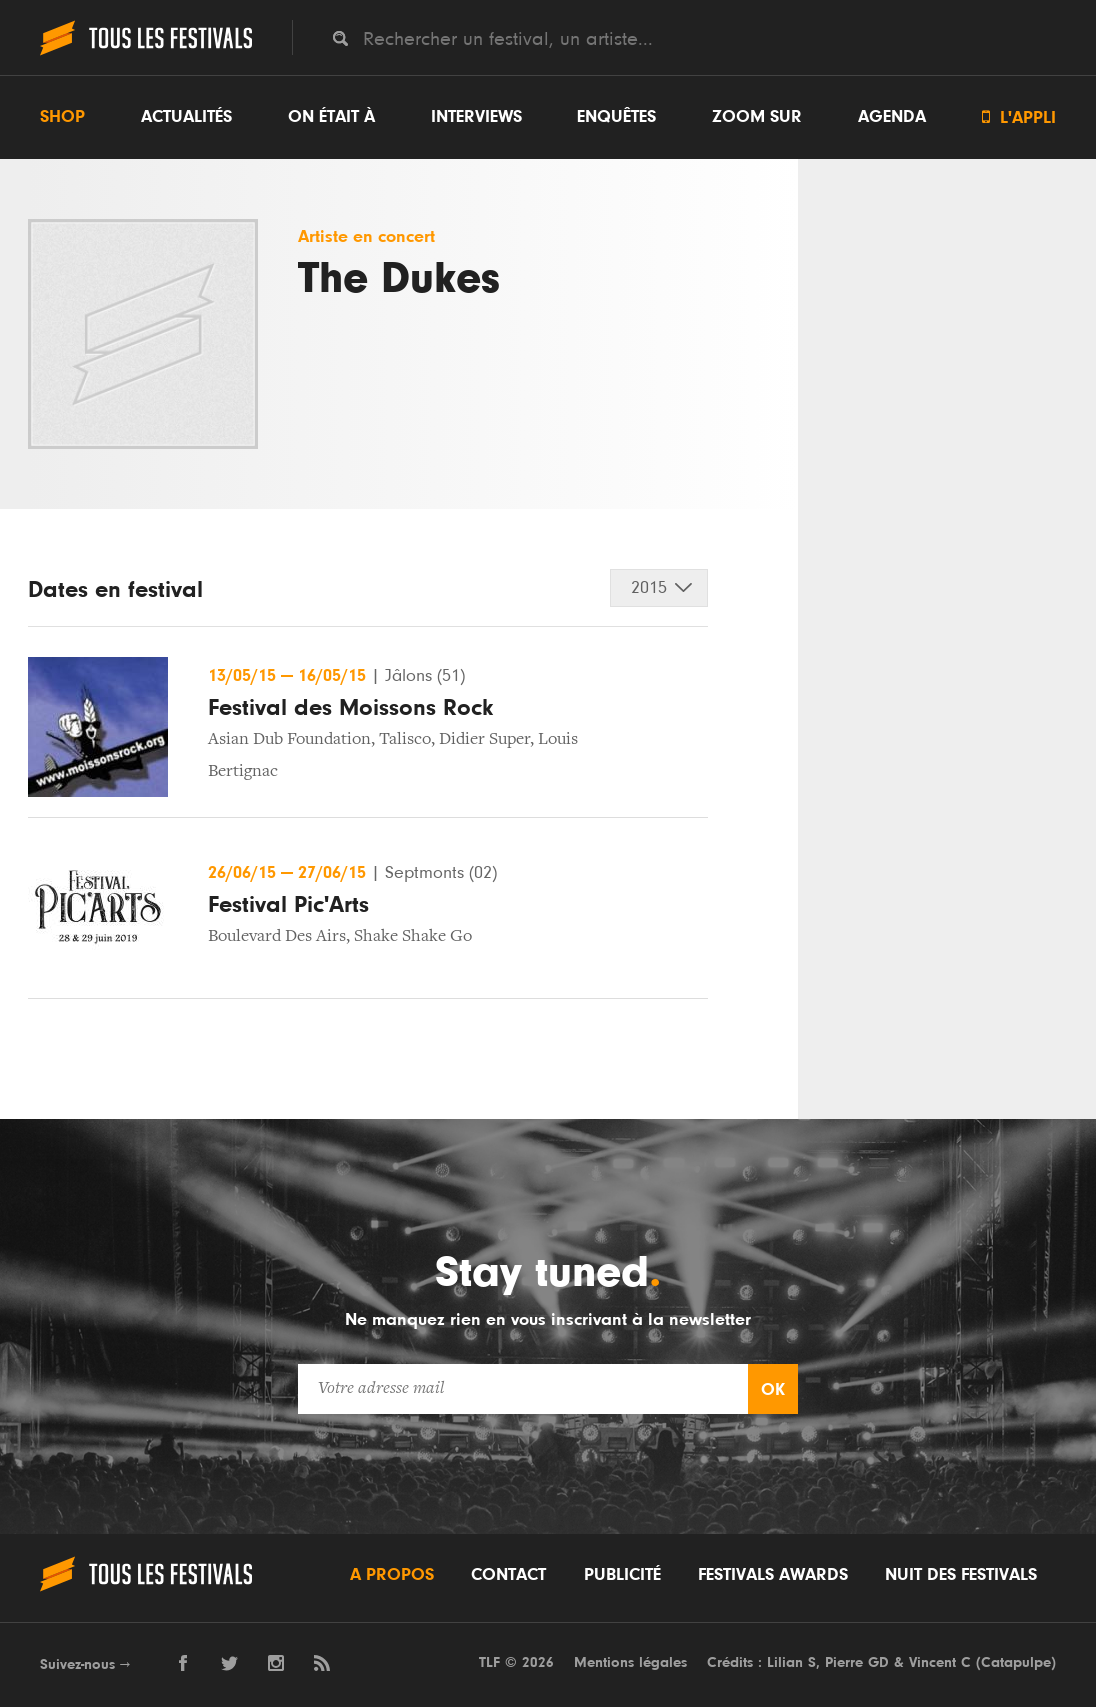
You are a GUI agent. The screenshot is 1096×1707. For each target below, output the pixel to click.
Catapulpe (1016, 1662)
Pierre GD (857, 1662)
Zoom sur (757, 117)
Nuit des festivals (961, 1575)
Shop (62, 117)
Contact (508, 1575)
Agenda (892, 117)
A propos (392, 1575)
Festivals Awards (773, 1575)
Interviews (476, 117)
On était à (331, 117)
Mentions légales (630, 1662)
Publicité (622, 1575)
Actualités (186, 117)
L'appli (1019, 117)
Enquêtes (616, 117)
